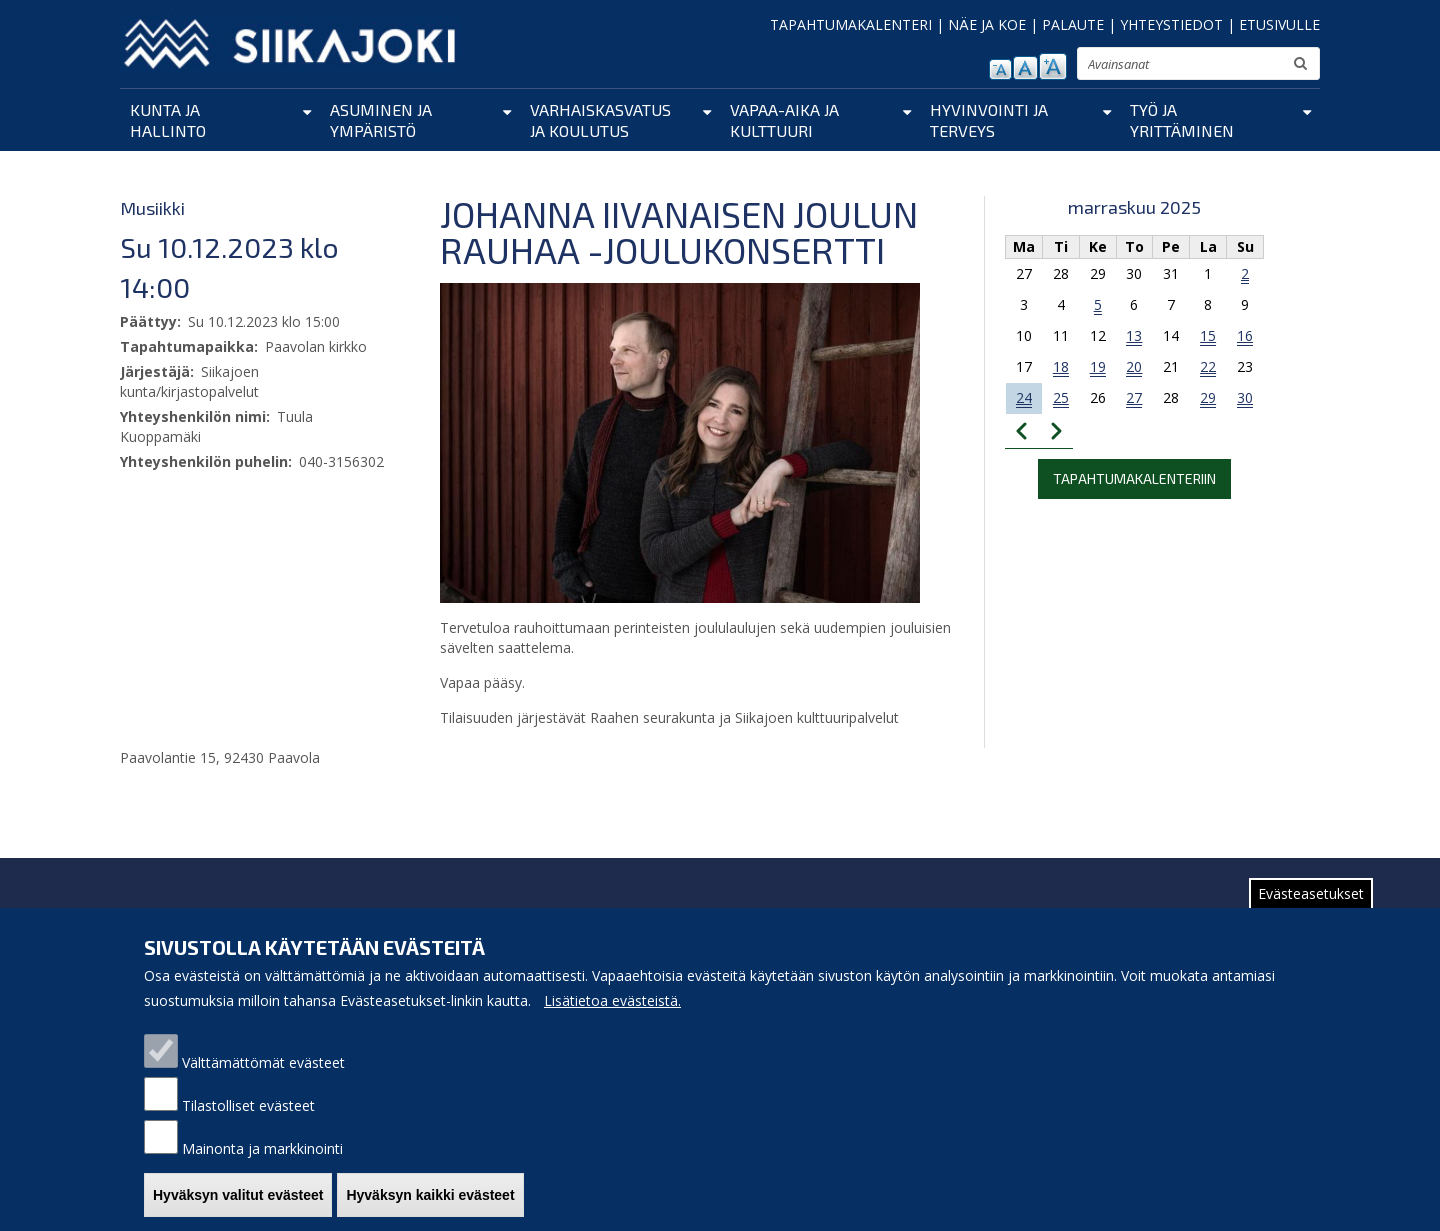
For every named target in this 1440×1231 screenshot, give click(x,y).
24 (1024, 397)
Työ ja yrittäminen (1182, 120)
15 (1208, 335)
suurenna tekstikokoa (1053, 66)
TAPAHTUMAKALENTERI (851, 24)
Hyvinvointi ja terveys (989, 120)
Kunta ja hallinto (168, 120)
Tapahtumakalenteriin (1134, 478)
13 (1134, 335)
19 (1098, 366)
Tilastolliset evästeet (248, 1126)
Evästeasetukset (1311, 914)
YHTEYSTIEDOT (1171, 24)
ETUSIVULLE (1279, 24)
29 (1208, 397)
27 (1134, 397)
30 (1245, 397)
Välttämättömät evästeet (263, 1083)
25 (1061, 397)
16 (1245, 335)
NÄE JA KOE (987, 24)
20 (1134, 366)
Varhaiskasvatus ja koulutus (600, 120)
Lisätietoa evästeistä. (612, 1021)
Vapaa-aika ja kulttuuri (784, 120)
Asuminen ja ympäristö (381, 120)
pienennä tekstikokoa (1000, 69)
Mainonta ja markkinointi (262, 1169)
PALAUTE (1073, 24)
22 (1208, 366)
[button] (680, 442)
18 (1061, 366)
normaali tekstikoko (1025, 68)
